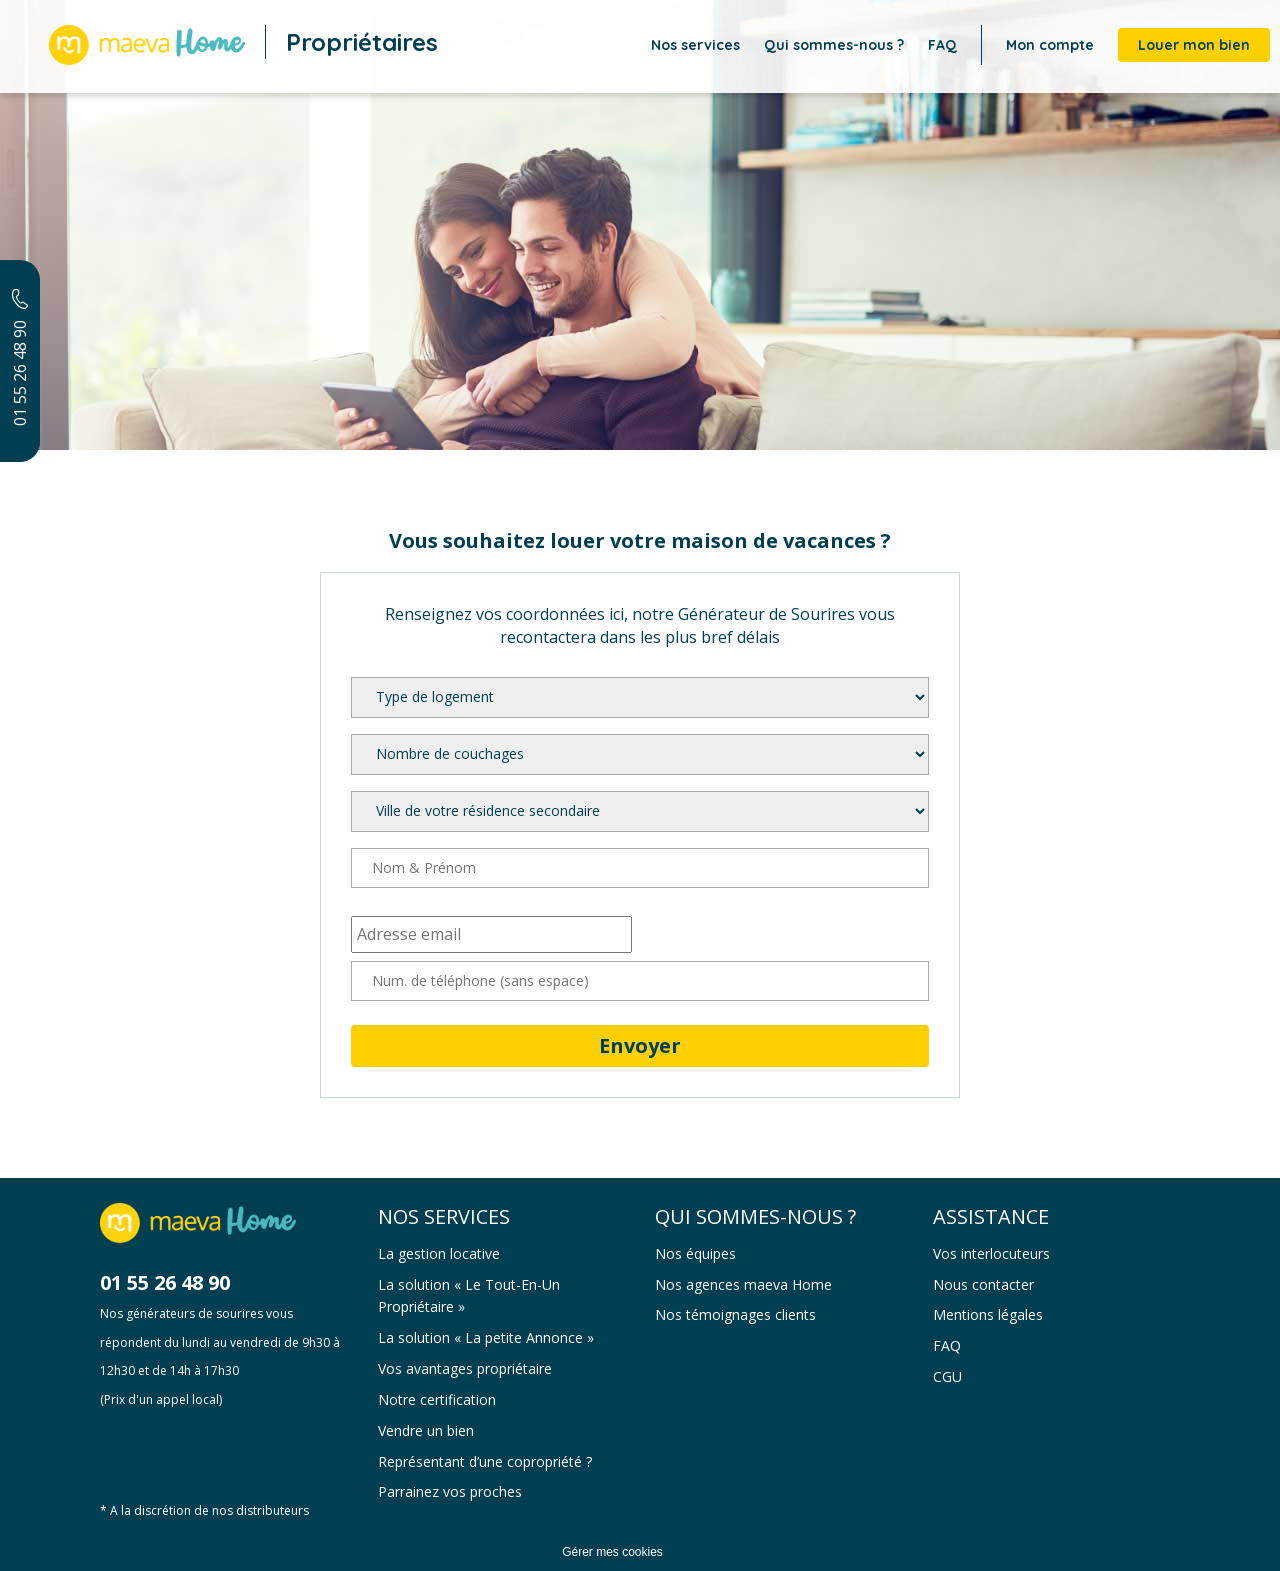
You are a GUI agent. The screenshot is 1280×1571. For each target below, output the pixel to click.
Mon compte (1050, 45)
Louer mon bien (1194, 45)
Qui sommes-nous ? (834, 45)
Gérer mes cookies (612, 1552)
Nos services (695, 45)
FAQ (942, 45)
